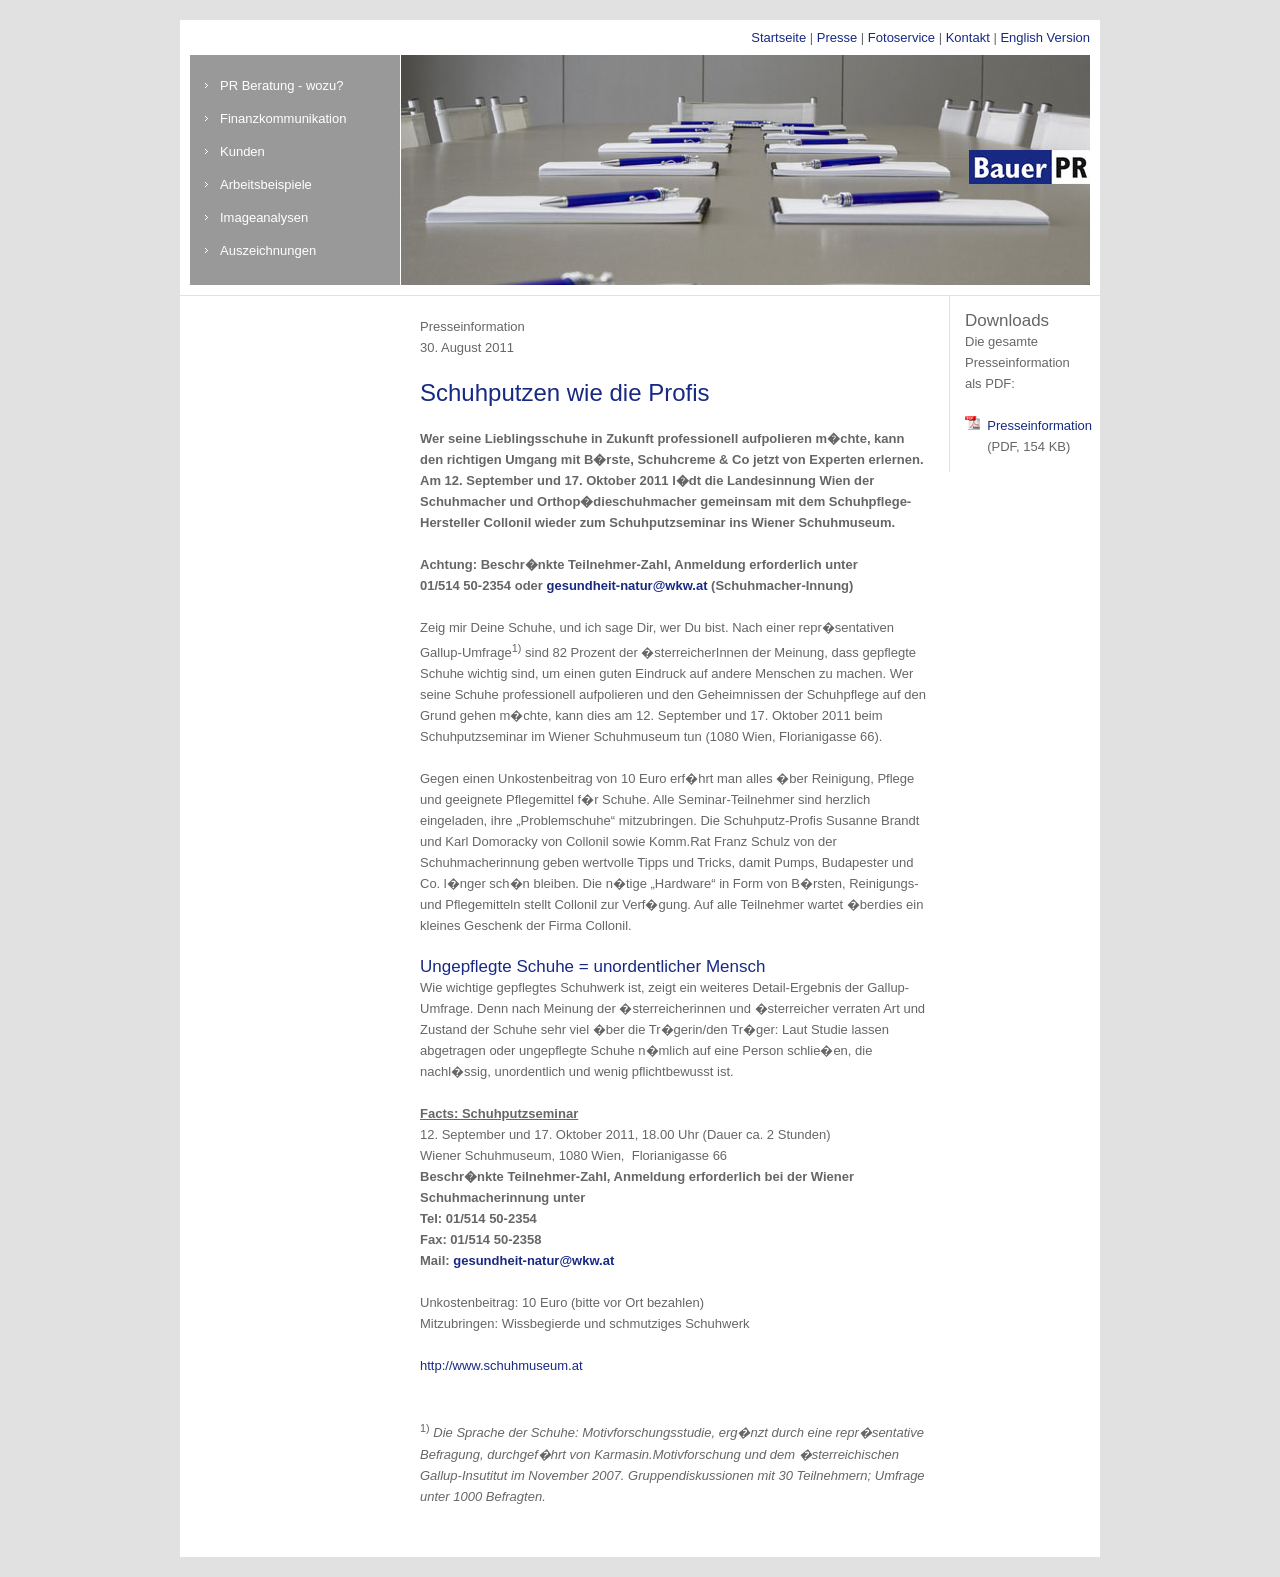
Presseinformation (1039, 425)
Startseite (778, 37)
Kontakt (968, 37)
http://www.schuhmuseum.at (501, 1365)
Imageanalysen (264, 217)
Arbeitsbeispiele (266, 184)
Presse (837, 37)
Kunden (242, 151)
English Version (1045, 37)
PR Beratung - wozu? (282, 85)
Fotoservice (901, 37)
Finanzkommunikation (283, 118)
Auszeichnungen (268, 250)
